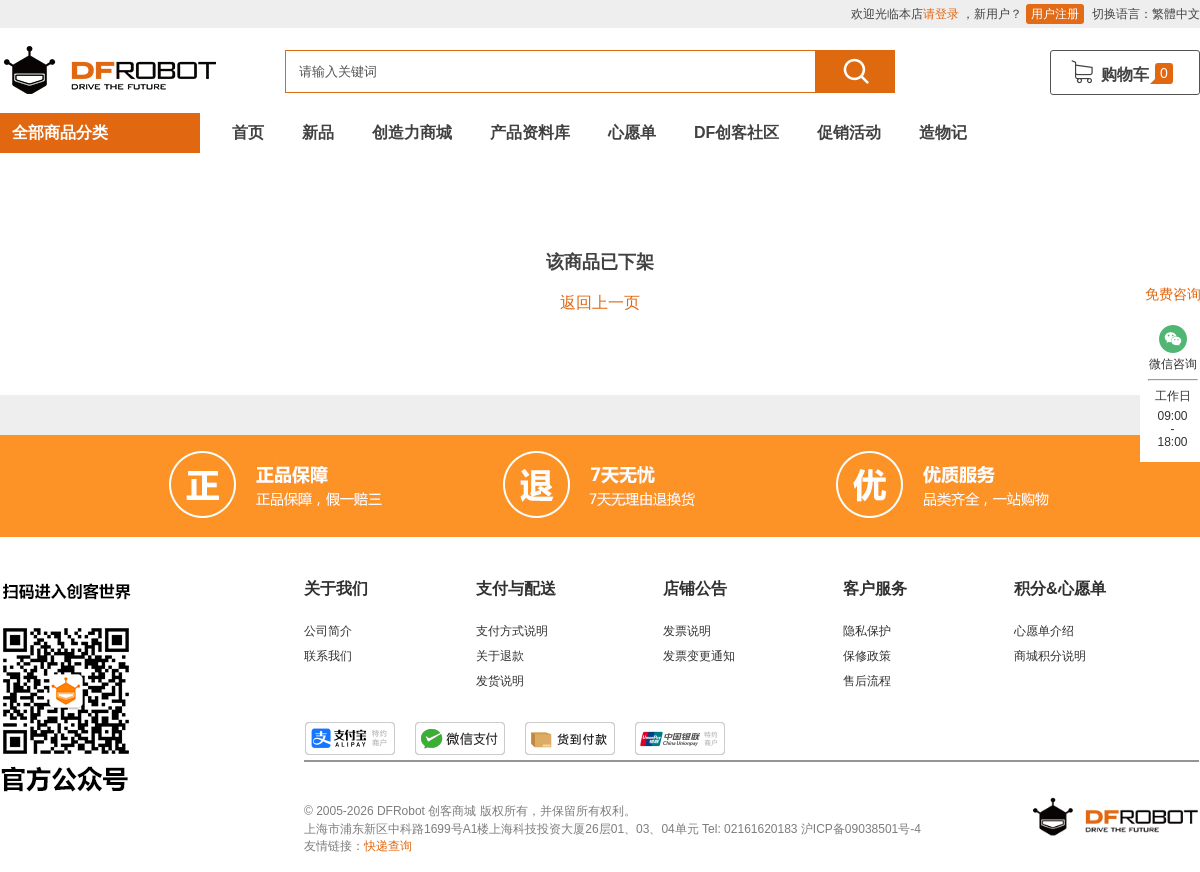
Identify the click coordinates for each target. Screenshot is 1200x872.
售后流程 (867, 681)
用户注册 (1055, 14)
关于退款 (500, 656)
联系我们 (328, 656)
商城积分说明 (1050, 656)
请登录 (941, 14)
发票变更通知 (699, 656)
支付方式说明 (512, 631)
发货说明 (500, 681)
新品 (318, 132)
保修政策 (867, 656)
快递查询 (388, 846)
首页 (248, 132)
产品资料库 (530, 132)
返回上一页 (600, 302)
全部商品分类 (60, 132)
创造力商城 (412, 132)
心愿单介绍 (1044, 631)
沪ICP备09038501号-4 (861, 829)
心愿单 (632, 132)
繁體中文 (1176, 14)
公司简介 (328, 631)
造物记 (943, 132)
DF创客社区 (736, 132)
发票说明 (687, 631)
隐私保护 (867, 631)
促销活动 (849, 132)
